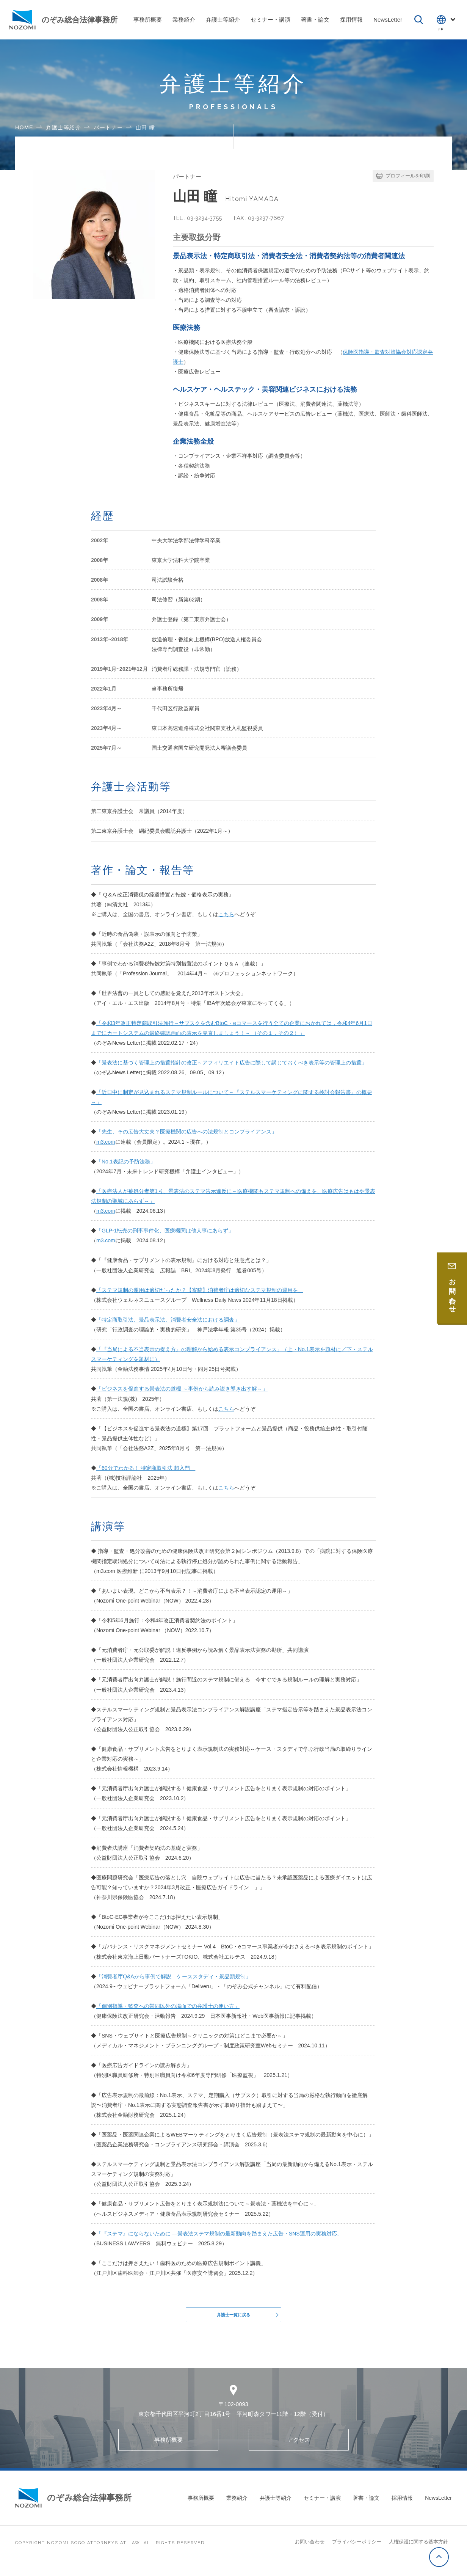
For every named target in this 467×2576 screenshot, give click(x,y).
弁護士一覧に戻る (233, 2320)
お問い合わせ (309, 2552)
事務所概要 (168, 2450)
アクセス (298, 2450)
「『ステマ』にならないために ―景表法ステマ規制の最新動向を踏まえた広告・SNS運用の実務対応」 (219, 2234)
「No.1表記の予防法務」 (125, 1161)
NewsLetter (438, 2508)
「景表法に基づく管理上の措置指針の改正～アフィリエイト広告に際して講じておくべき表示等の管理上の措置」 (231, 1063)
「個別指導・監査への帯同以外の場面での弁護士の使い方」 (168, 2006)
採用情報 (402, 2508)
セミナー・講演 (322, 2508)
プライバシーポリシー (356, 2552)
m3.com (105, 1142)
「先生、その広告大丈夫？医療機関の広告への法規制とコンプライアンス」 (186, 1132)
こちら (226, 914)
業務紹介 (237, 2508)
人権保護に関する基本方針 (418, 2552)
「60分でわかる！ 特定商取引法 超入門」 (145, 1468)
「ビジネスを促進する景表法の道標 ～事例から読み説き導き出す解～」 (182, 1389)
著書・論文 (366, 2508)
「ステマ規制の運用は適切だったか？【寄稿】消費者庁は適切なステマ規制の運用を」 (199, 1290)
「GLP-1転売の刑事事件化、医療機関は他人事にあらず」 (165, 1231)
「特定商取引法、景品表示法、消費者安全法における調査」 (168, 1320)
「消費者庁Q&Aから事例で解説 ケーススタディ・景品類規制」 (173, 1976)
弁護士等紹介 (275, 2508)
